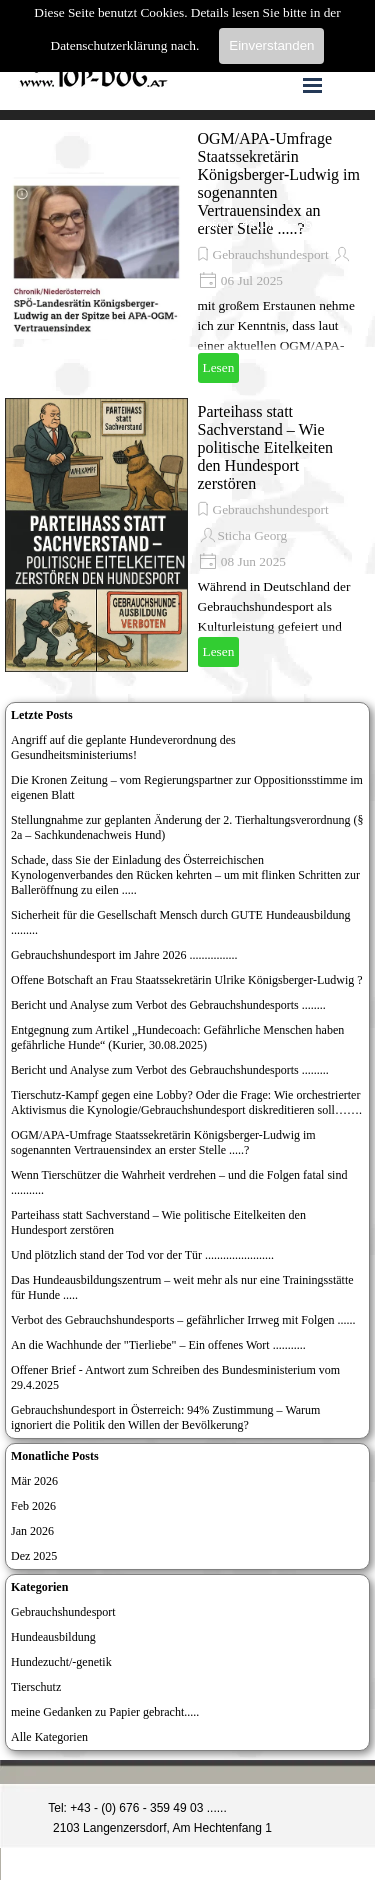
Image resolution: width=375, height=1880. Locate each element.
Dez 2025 (34, 1556)
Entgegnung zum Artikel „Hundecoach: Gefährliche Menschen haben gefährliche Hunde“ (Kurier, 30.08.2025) (177, 1037)
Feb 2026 (33, 1506)
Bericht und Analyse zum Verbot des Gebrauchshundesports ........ (168, 1005)
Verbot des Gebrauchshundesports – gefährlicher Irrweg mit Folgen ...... (183, 1320)
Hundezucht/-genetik (61, 1662)
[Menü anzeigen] (313, 85)
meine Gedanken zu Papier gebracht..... (105, 1712)
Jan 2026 (32, 1531)
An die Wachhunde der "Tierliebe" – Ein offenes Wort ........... (158, 1345)
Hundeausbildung (53, 1637)
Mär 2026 (34, 1481)
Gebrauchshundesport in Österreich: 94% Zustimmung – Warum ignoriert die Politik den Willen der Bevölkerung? (165, 1417)
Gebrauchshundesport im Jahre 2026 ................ (124, 955)
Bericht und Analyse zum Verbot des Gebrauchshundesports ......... (170, 1070)
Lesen (219, 367)
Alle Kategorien (49, 1737)
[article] (187, 256)
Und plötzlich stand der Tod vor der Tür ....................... (142, 1255)
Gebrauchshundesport (271, 254)
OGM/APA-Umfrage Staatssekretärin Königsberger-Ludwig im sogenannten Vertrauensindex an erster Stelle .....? (163, 1142)
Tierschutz (36, 1687)
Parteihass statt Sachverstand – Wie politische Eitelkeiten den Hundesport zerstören (266, 447)
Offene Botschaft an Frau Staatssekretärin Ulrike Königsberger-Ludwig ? (187, 980)
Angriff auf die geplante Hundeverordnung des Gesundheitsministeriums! (123, 747)
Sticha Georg (253, 535)
